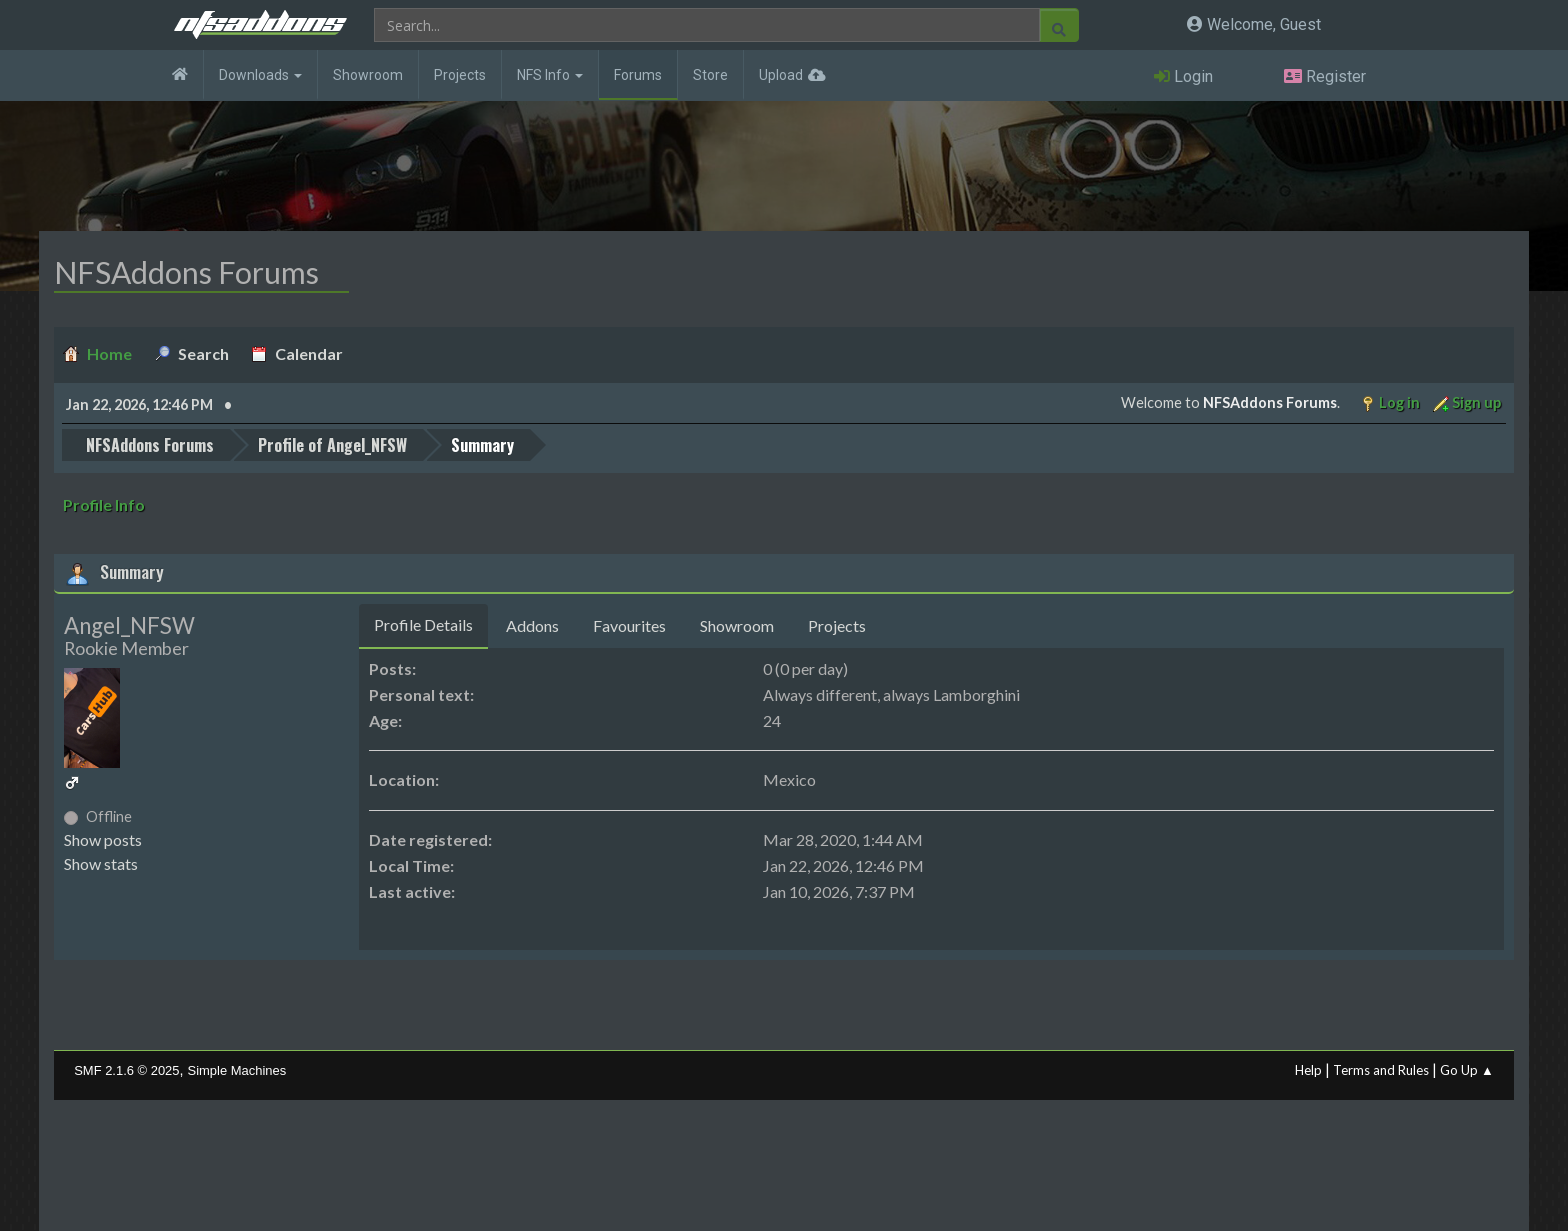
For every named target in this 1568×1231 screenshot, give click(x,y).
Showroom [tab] (737, 625)
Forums (638, 75)
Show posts (103, 839)
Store (710, 75)
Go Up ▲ (1467, 1070)
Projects (460, 75)
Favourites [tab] (629, 625)
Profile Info (104, 504)
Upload (781, 75)
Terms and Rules (1381, 1070)
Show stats (101, 863)
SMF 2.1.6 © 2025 (126, 1070)
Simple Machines (237, 1070)
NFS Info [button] (550, 75)
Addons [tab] (532, 625)
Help (1308, 1070)
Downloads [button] (260, 75)
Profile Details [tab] (423, 624)
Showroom (368, 75)
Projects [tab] (837, 625)
